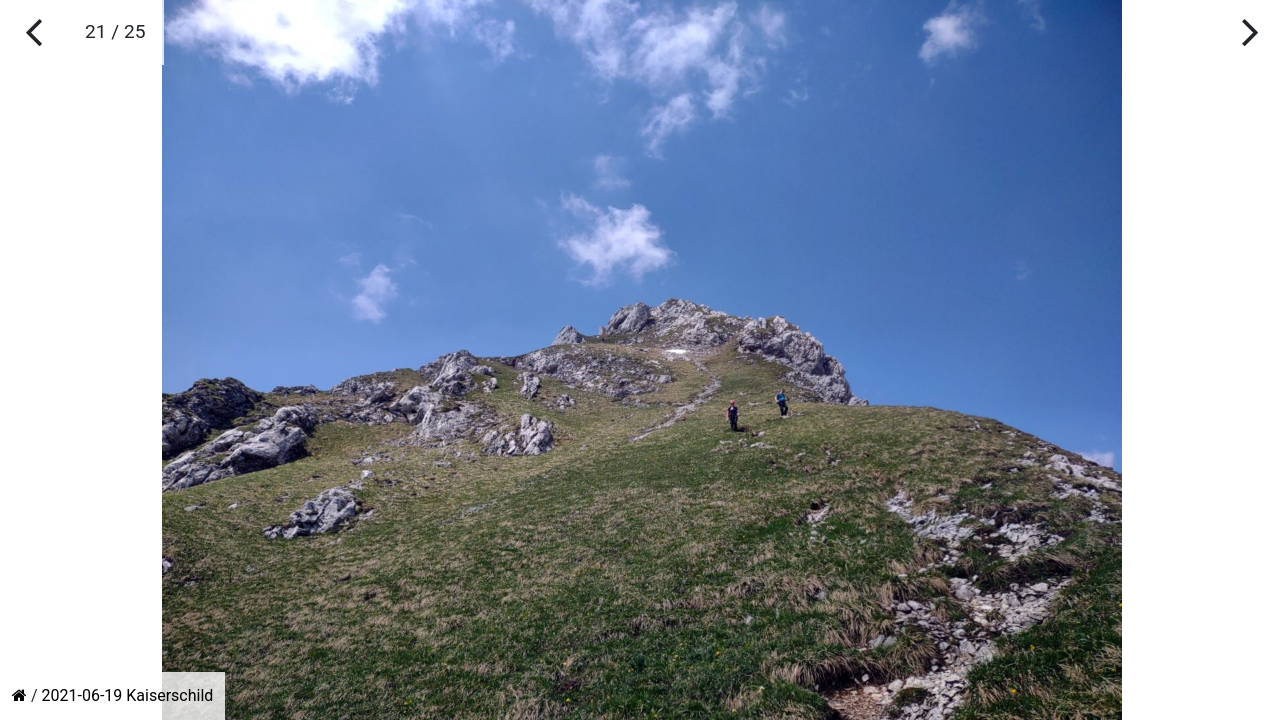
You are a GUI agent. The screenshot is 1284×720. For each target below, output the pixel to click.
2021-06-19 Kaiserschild (128, 695)
